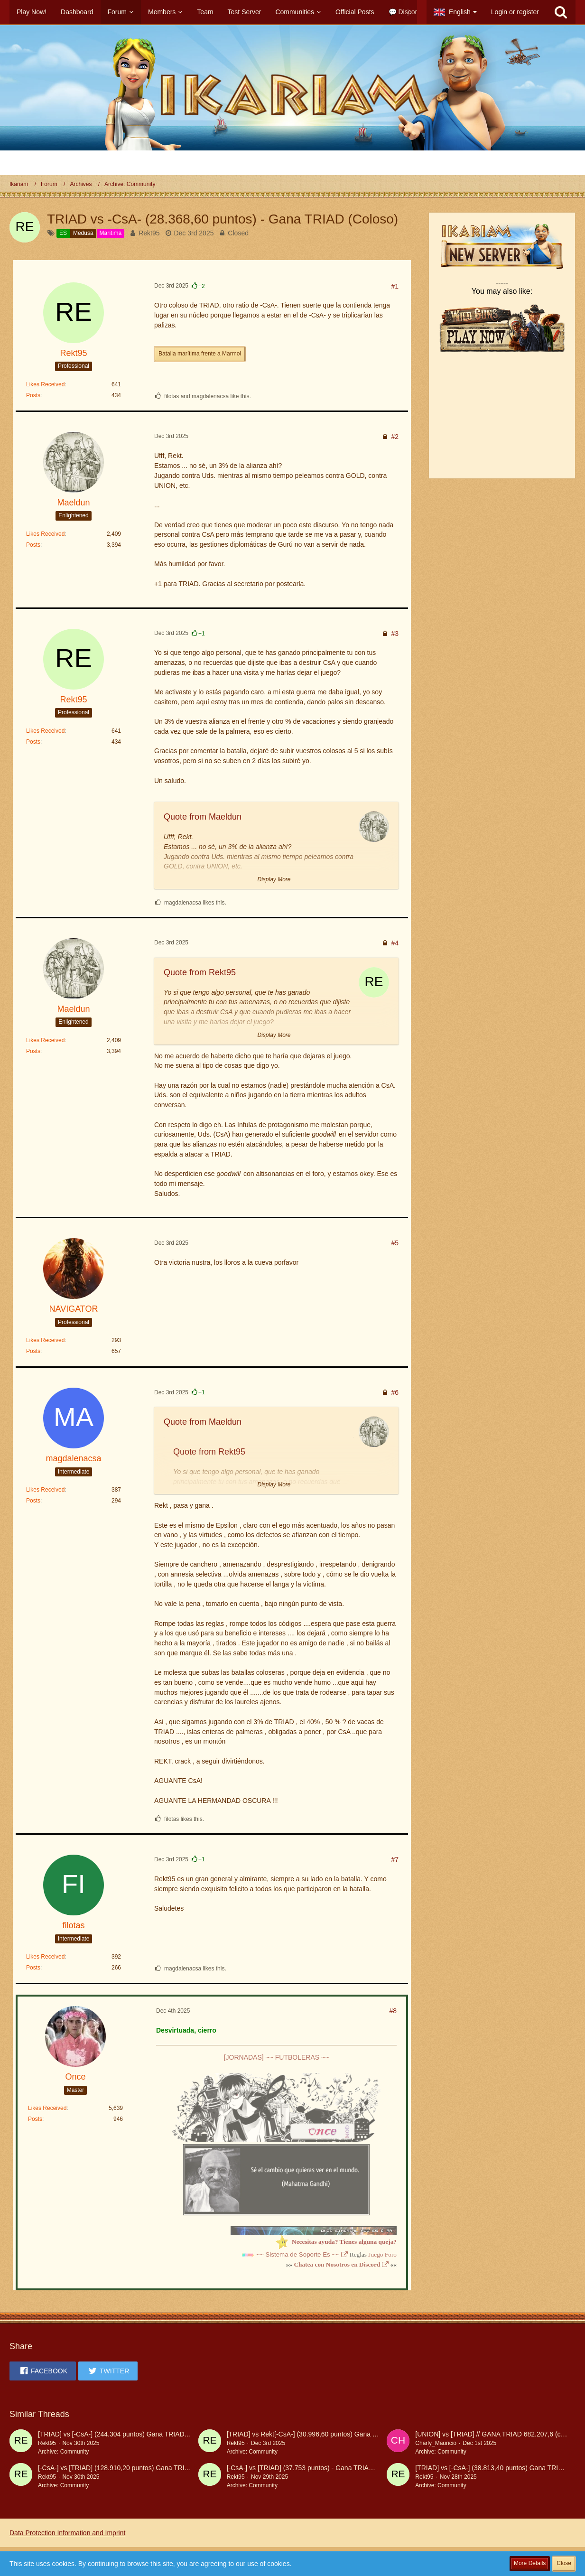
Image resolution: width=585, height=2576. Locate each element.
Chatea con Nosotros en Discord (337, 2264)
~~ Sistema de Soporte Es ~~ (297, 2254)
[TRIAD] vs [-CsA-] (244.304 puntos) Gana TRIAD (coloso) (124, 2434)
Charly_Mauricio (435, 2443)
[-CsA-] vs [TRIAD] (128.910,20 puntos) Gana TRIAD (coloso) (128, 2468)
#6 (395, 1392)
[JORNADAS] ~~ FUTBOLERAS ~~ (276, 2057)
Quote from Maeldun (202, 816)
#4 (395, 943)
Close (564, 2563)
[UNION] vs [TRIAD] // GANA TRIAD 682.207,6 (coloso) (496, 2434)
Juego (375, 2254)
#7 (395, 1859)
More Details (530, 2563)
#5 (395, 1243)
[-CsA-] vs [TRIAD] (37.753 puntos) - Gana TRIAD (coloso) (313, 2468)
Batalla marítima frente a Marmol (199, 353)
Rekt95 (149, 233)
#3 (395, 633)
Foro (391, 2254)
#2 (395, 436)
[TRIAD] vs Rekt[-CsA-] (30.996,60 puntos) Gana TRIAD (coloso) (322, 2434)
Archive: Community (63, 2451)
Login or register (515, 12)
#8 (393, 2011)
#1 (395, 286)
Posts (33, 395)
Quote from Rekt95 (200, 972)
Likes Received (45, 384)
